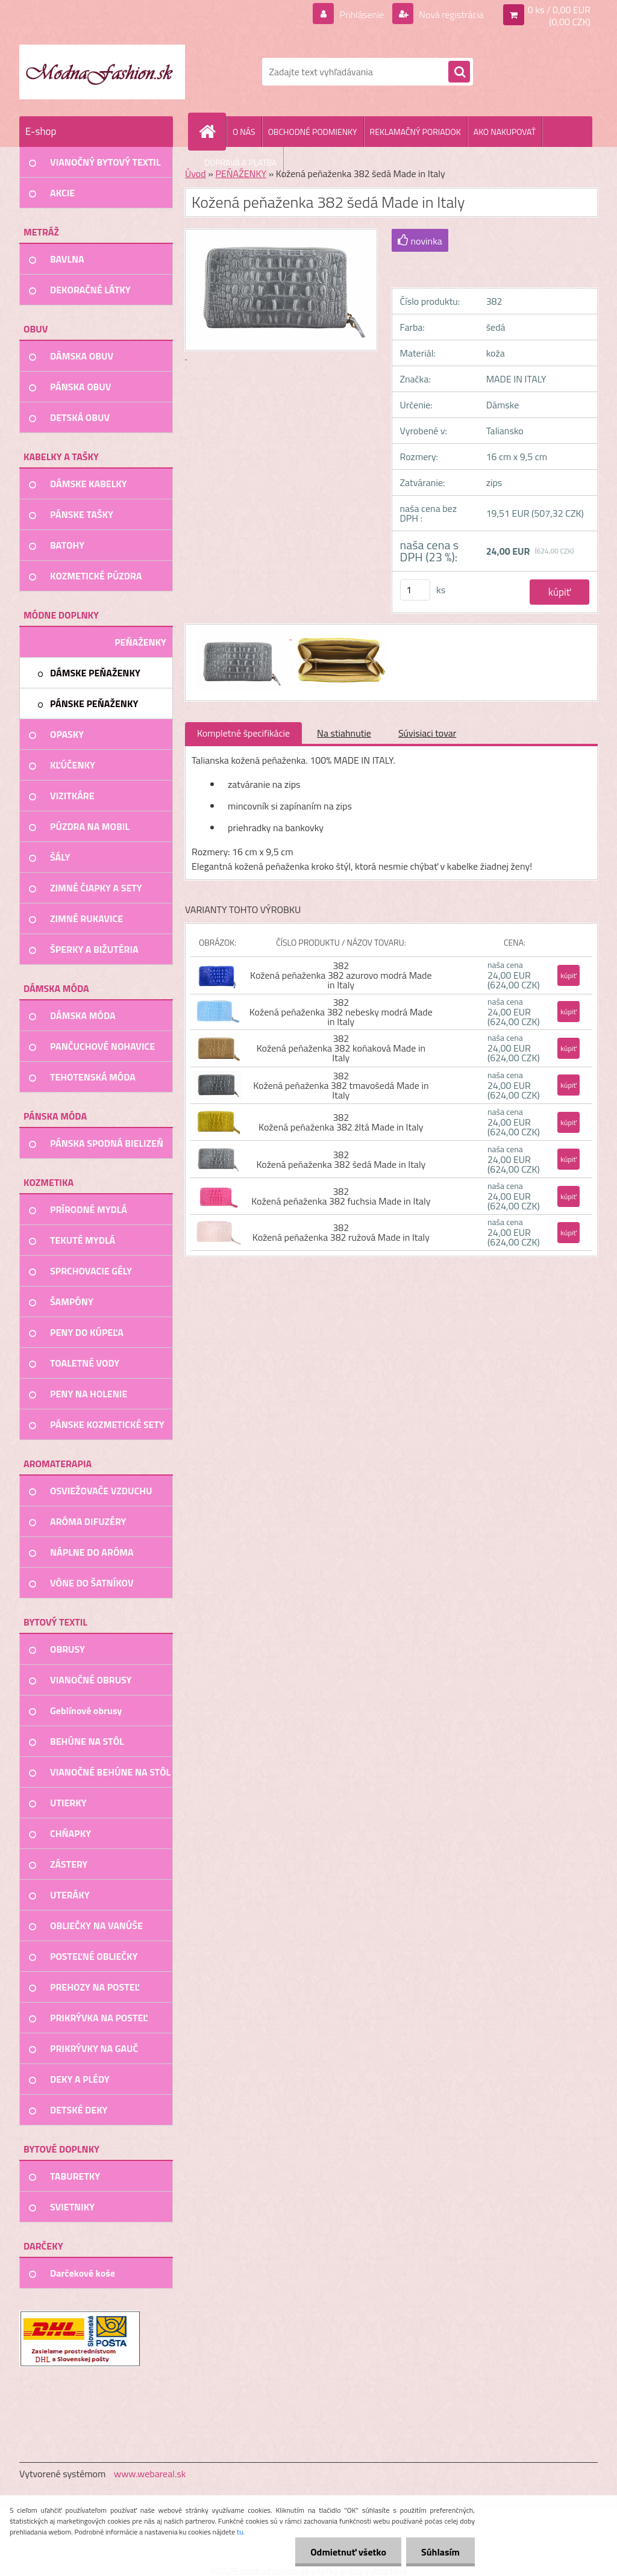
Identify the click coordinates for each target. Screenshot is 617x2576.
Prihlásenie (361, 14)
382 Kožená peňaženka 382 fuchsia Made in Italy (340, 1196)
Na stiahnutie (344, 733)
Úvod (195, 173)
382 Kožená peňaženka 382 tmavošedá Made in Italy (340, 1085)
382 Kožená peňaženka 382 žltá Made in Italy (341, 1122)
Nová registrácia (450, 14)
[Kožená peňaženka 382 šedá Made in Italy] (242, 635)
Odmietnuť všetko (348, 2552)
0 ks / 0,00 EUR (559, 9)
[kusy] (415, 589)
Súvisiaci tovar (427, 733)
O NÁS (244, 131)
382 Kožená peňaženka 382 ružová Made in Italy (341, 1232)
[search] (459, 72)
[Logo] (102, 72)
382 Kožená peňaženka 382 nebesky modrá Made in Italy (341, 1012)
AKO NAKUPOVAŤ (505, 131)
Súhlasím (440, 2552)
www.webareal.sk (150, 2473)
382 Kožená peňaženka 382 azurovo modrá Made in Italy (341, 975)
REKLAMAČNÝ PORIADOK (415, 131)
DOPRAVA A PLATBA (240, 162)
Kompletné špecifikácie (243, 733)
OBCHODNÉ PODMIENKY (312, 131)
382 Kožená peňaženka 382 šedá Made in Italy (340, 1159)
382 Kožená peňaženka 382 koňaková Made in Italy (341, 1048)
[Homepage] (212, 131)
